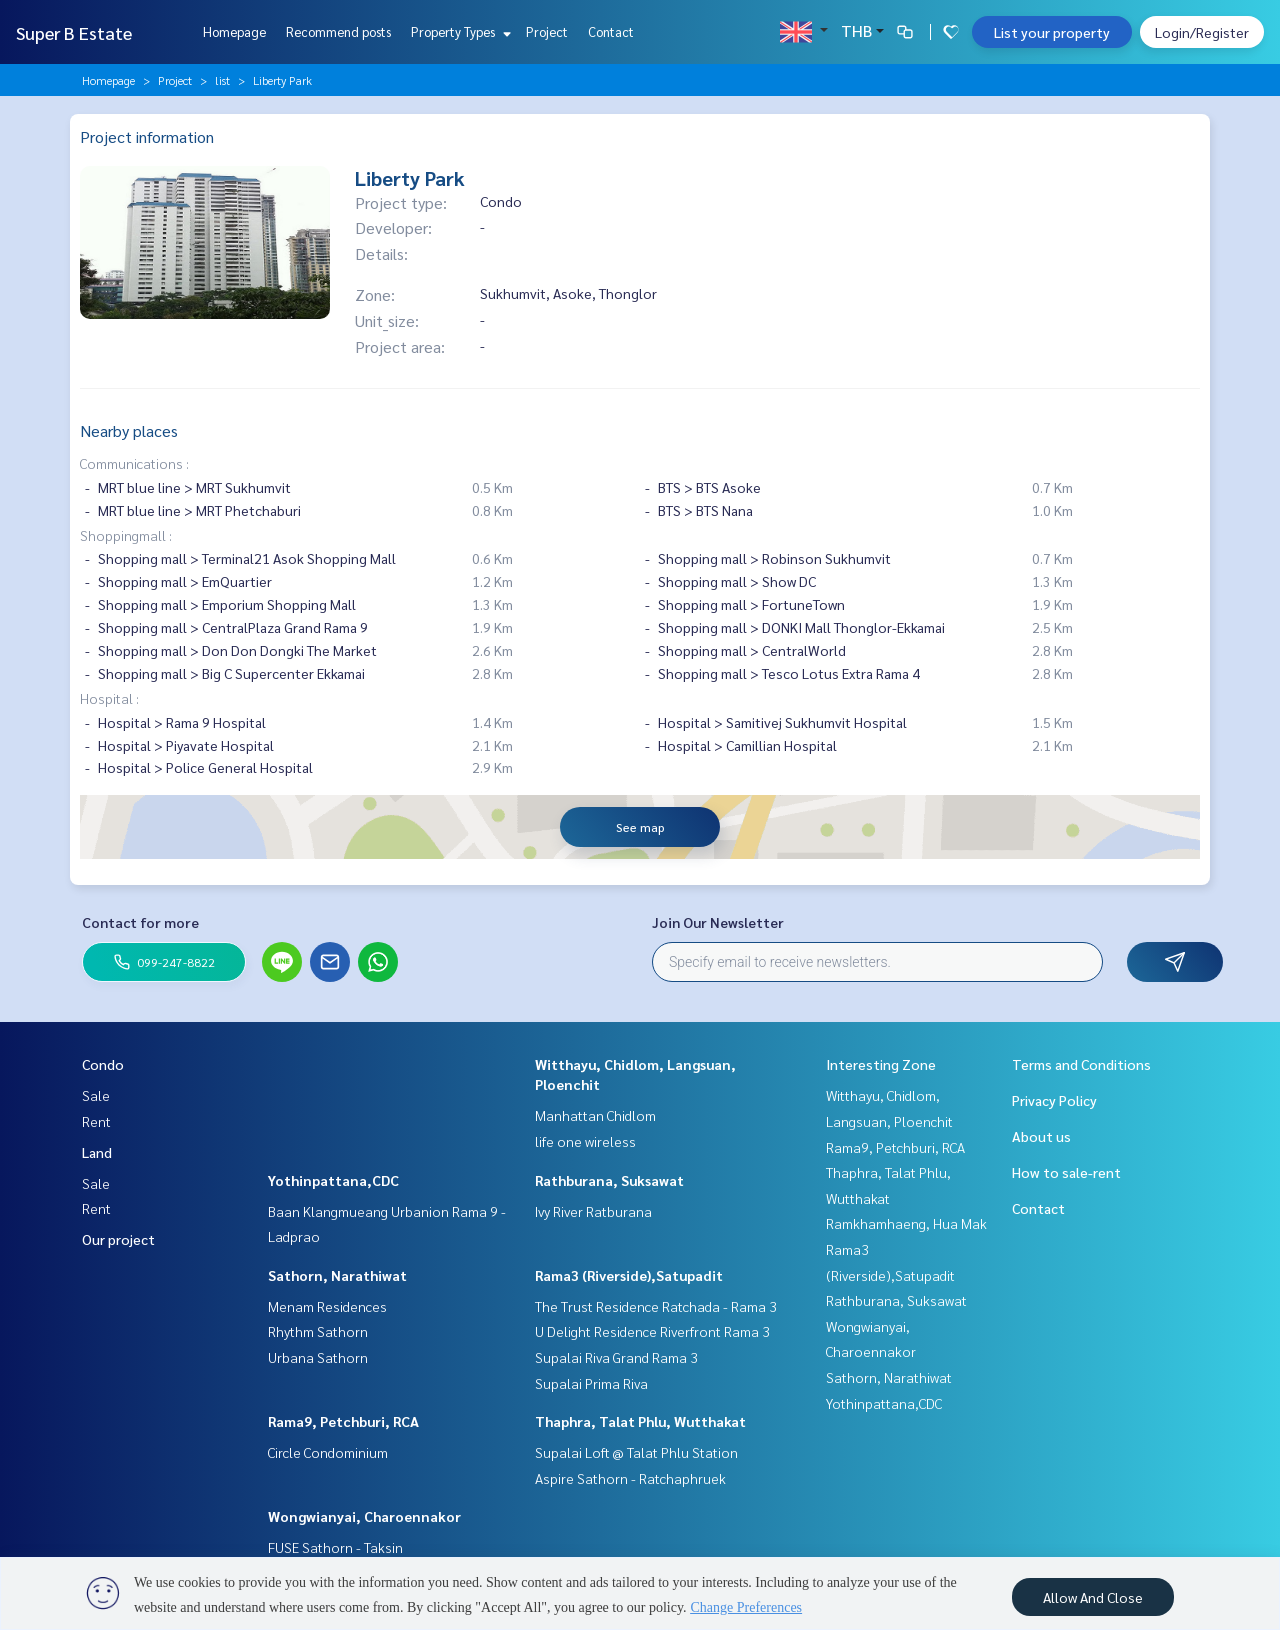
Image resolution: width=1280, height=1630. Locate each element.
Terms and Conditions (1081, 1064)
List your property (1052, 32)
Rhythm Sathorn (318, 1331)
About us (1041, 1136)
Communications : (134, 463)
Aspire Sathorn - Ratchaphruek (630, 1478)
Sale (96, 1095)
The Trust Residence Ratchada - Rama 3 (656, 1306)
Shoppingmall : (126, 535)
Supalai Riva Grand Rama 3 (616, 1357)
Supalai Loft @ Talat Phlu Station (636, 1452)
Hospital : (109, 698)
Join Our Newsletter (718, 922)
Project (547, 31)
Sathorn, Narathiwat (337, 1275)
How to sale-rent (1066, 1172)
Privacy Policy (1054, 1100)
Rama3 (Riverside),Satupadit (629, 1275)
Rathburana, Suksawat (609, 1180)
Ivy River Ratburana (593, 1211)
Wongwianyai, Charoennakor (364, 1516)
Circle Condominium (328, 1452)
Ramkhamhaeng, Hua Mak (906, 1223)
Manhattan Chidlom (595, 1115)
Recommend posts (338, 31)
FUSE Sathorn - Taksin (335, 1547)
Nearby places (129, 430)
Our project (118, 1239)
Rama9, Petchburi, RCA (343, 1421)
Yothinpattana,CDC (333, 1180)
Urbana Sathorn (318, 1357)
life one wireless (585, 1141)
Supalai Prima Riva (591, 1383)
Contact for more (140, 922)
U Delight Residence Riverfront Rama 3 (652, 1331)
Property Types (458, 31)
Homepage (234, 31)
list (222, 80)
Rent (96, 1121)
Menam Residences (327, 1306)
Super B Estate (74, 32)
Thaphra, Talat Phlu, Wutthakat (640, 1421)
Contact (611, 31)
